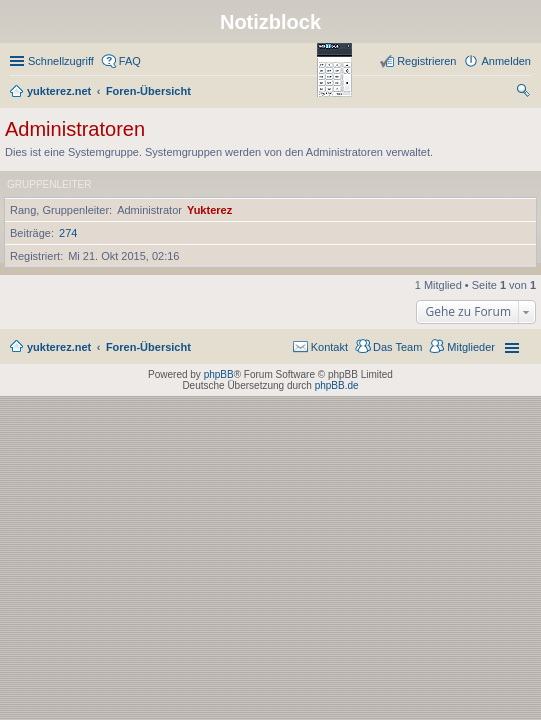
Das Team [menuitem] (397, 347)
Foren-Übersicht (148, 347)
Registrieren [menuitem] (426, 61)
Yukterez (209, 210)
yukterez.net (59, 347)
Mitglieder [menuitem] (471, 347)
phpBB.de (337, 385)
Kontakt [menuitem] (329, 347)
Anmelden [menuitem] (506, 61)
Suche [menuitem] (525, 93)
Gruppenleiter (49, 184)
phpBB (219, 374)
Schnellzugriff (61, 61)
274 (68, 233)
